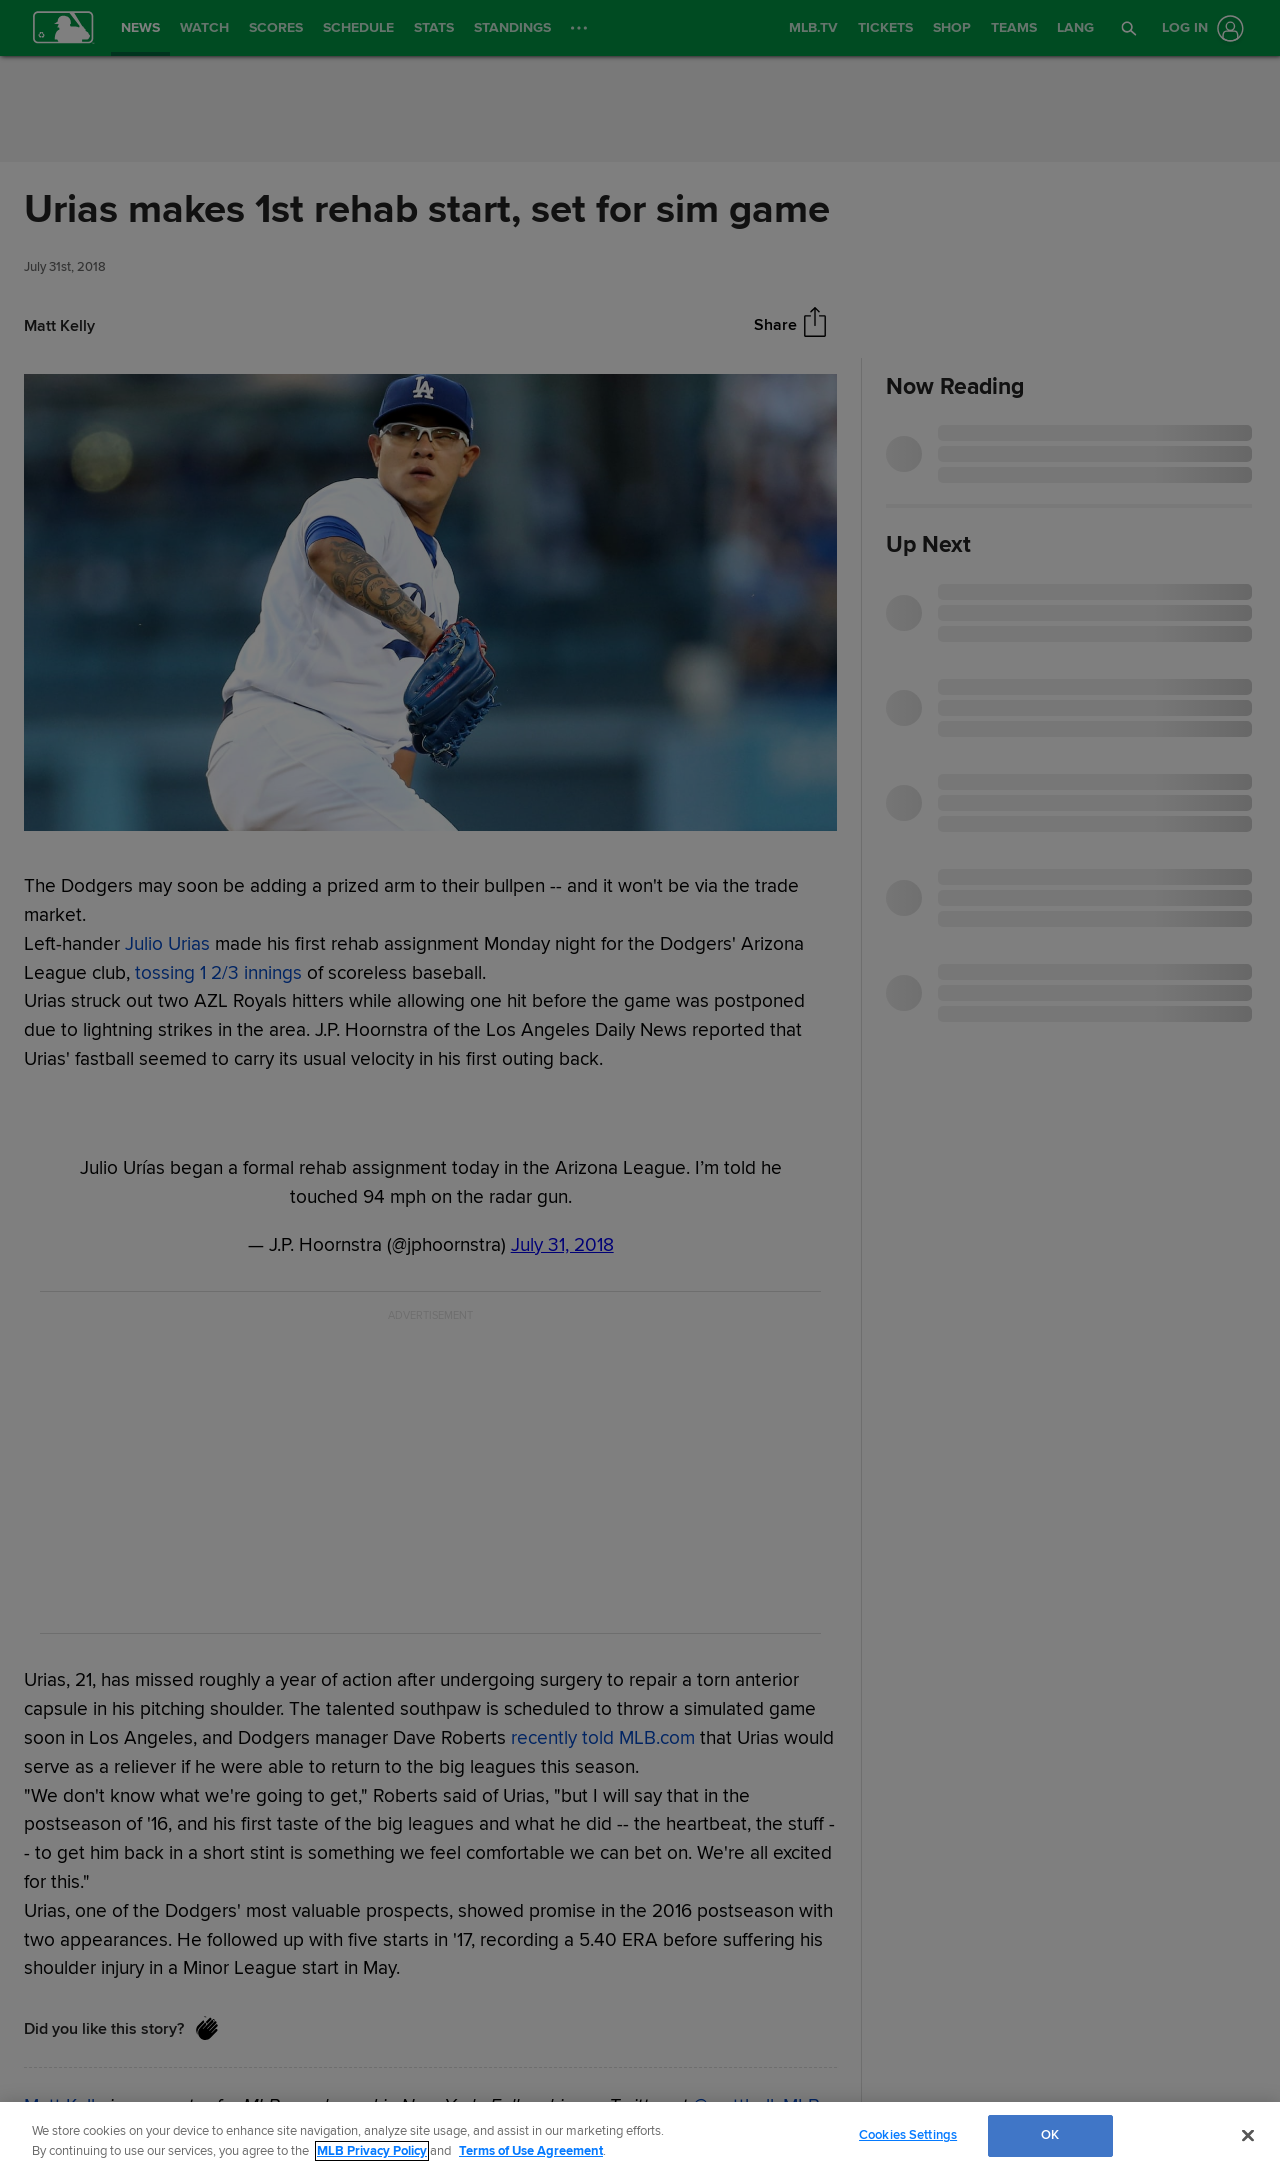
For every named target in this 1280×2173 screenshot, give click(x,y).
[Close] (1248, 2135)
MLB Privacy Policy (372, 2151)
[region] (640, 2137)
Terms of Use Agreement (531, 2151)
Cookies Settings (908, 2135)
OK (1050, 2135)
